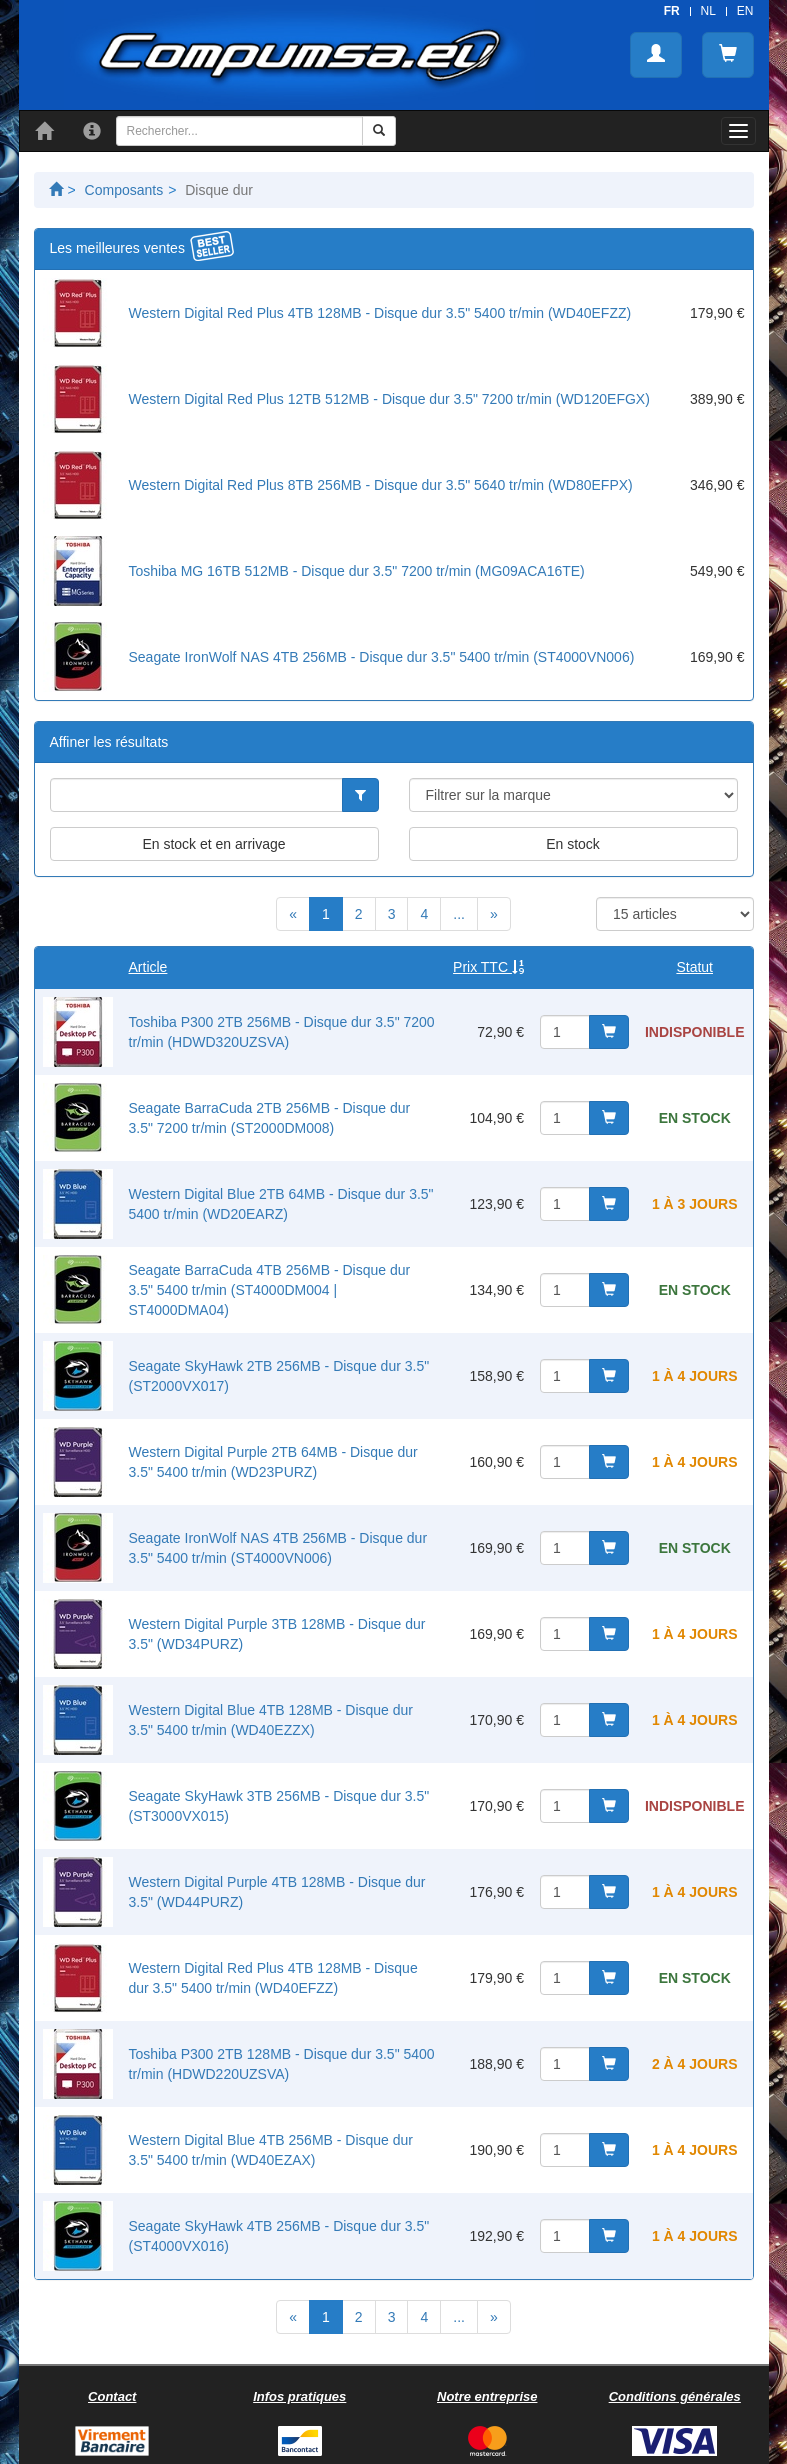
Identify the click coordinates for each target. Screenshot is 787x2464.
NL (708, 11)
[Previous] (293, 914)
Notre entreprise (487, 2396)
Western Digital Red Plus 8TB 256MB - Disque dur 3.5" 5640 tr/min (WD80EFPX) (381, 485)
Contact (112, 2396)
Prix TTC (488, 967)
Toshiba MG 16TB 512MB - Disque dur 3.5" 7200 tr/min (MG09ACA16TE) (357, 571)
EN (745, 11)
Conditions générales (675, 2396)
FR (672, 11)
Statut (694, 967)
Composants (124, 190)
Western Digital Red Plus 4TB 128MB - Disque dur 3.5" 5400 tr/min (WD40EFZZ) (380, 313)
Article (148, 967)
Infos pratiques (299, 2396)
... (459, 914)
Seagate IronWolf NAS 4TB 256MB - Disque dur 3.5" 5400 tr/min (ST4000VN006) (382, 657)
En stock (573, 844)
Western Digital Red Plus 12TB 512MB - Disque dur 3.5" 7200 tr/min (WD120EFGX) (389, 399)
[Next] (494, 914)
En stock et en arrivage (213, 844)
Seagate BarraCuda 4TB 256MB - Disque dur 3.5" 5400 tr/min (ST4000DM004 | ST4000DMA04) (270, 1290)
